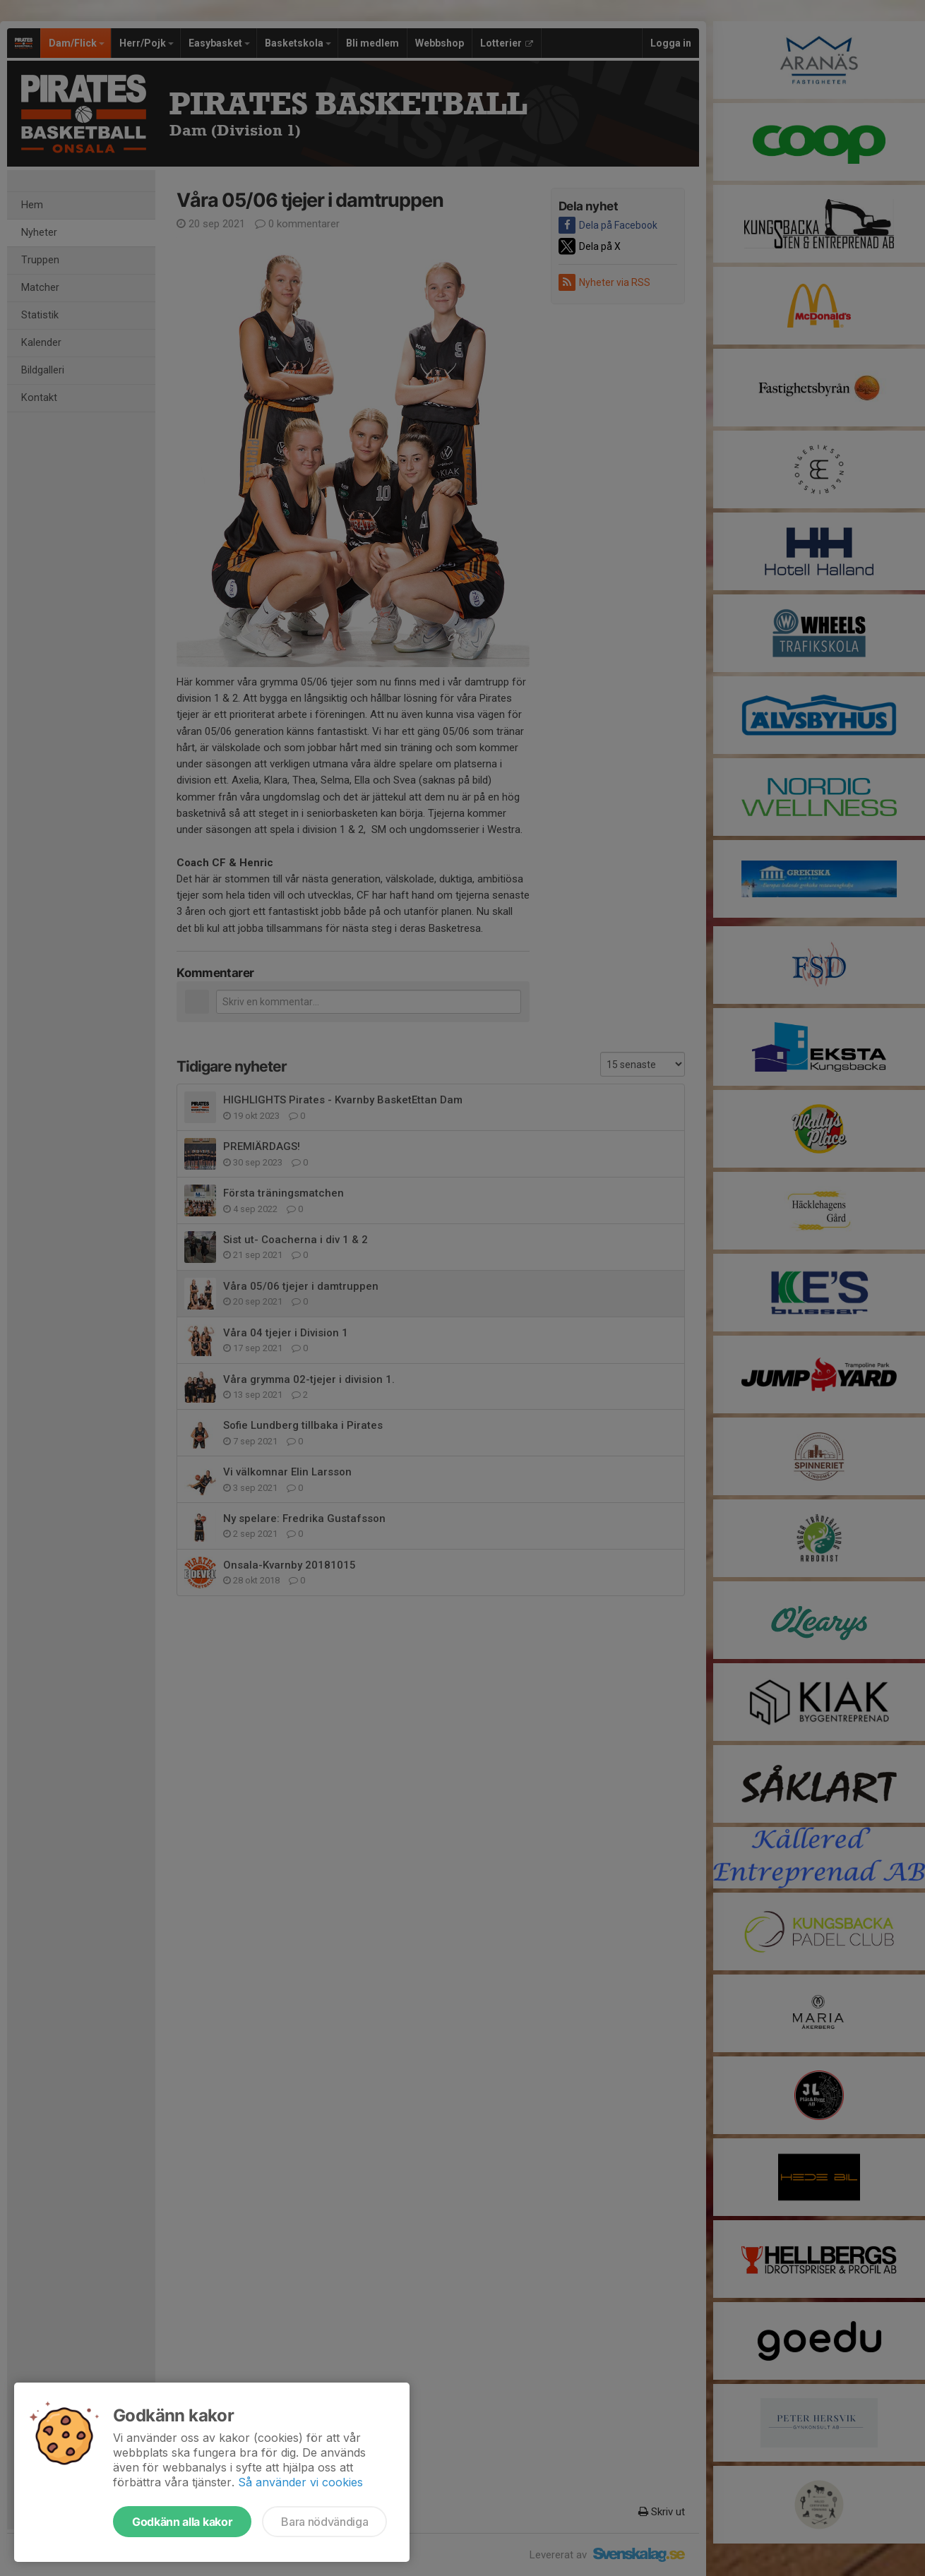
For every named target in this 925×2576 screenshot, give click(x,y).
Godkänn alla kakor (182, 2522)
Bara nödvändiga (324, 2522)
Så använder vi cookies (300, 2482)
